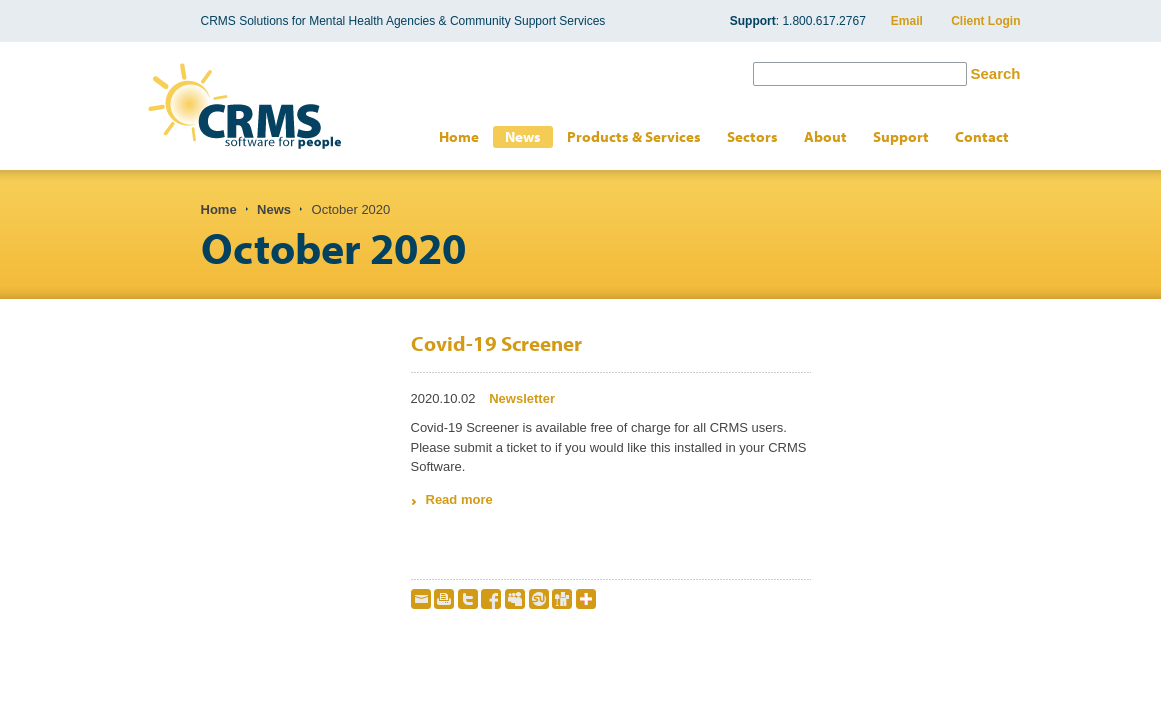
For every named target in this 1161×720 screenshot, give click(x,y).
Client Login (985, 21)
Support (901, 136)
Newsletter (522, 398)
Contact (982, 136)
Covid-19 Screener (496, 343)
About (825, 136)
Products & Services (634, 136)
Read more (459, 499)
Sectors (752, 136)
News (523, 136)
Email (907, 21)
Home (459, 136)
